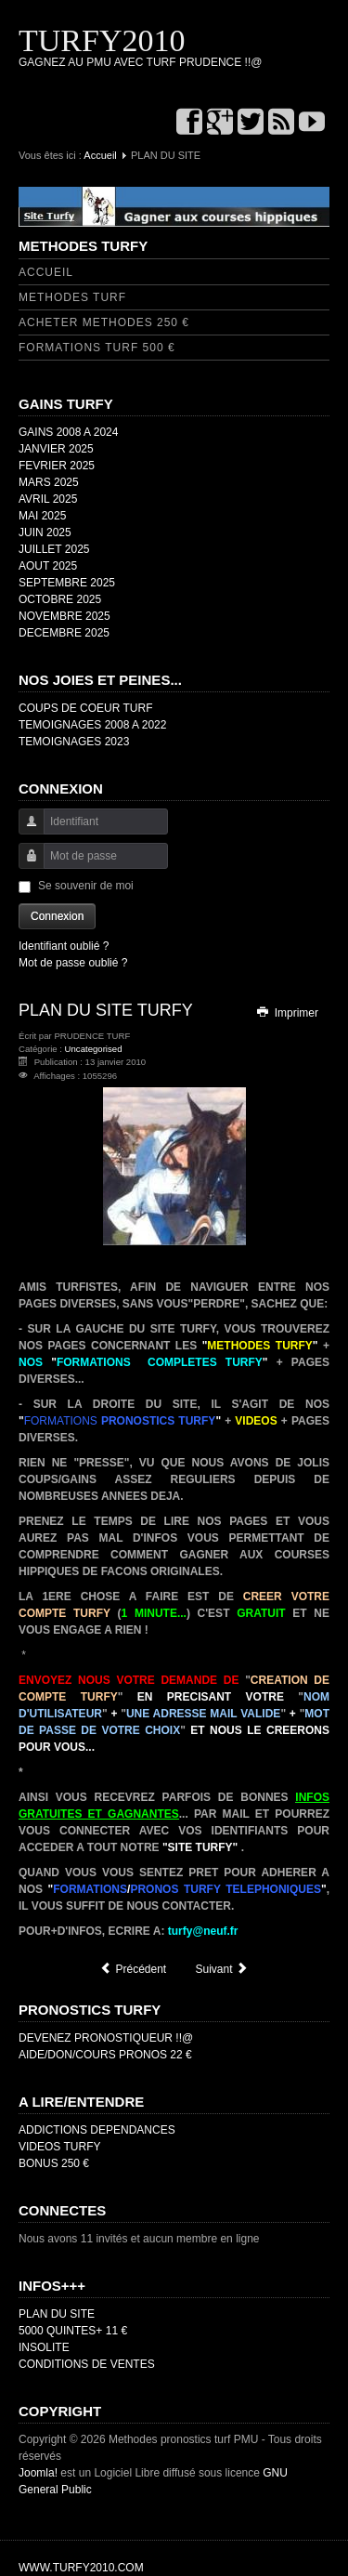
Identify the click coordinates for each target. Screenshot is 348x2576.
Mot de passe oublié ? (73, 962)
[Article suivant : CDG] (222, 1969)
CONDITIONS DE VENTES (87, 2364)
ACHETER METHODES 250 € (104, 322)
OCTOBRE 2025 (60, 599)
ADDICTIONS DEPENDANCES (97, 2129)
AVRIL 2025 (48, 499)
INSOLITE (44, 2347)
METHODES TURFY (259, 1345)
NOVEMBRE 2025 (64, 616)
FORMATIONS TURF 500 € (97, 347)
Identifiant (24, 830)
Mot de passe (24, 864)
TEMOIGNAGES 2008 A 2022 (92, 724)
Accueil (100, 155)
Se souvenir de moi (86, 885)
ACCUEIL (46, 272)
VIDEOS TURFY (59, 2146)
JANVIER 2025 (56, 448)
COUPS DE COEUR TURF (85, 708)
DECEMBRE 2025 (64, 632)
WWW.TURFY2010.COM (81, 2567)
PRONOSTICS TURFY (158, 1420)
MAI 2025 (42, 515)
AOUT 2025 (48, 565)
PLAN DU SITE (57, 2313)
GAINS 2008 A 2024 (68, 432)
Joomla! (38, 2472)
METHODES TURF (72, 297)
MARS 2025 (49, 482)
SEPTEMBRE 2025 (67, 582)
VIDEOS (256, 1420)
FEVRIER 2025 (57, 465)
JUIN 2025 (45, 532)
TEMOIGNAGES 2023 (74, 741)
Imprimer (286, 1012)
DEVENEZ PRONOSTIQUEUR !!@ (106, 2037)
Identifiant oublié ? (64, 946)
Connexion (57, 916)
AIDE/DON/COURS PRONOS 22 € (105, 2054)
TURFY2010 (102, 40)
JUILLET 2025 (54, 549)
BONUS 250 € (54, 2163)
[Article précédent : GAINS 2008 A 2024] (132, 1969)
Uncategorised (93, 1049)
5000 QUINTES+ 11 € (73, 2330)
